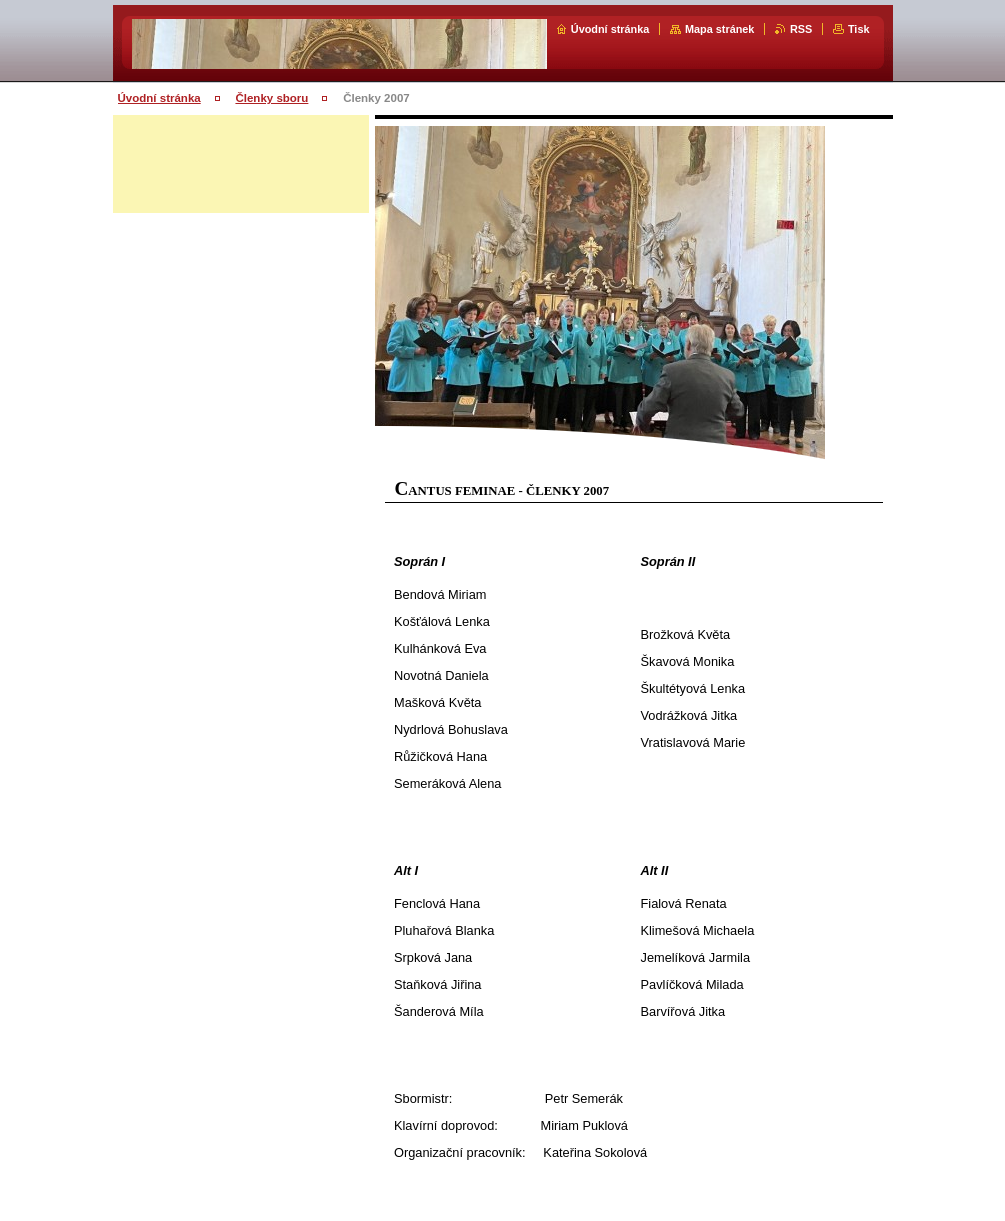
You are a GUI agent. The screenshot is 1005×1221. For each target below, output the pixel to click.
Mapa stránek (720, 29)
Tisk (859, 29)
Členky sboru (271, 98)
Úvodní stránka (610, 29)
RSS (801, 29)
